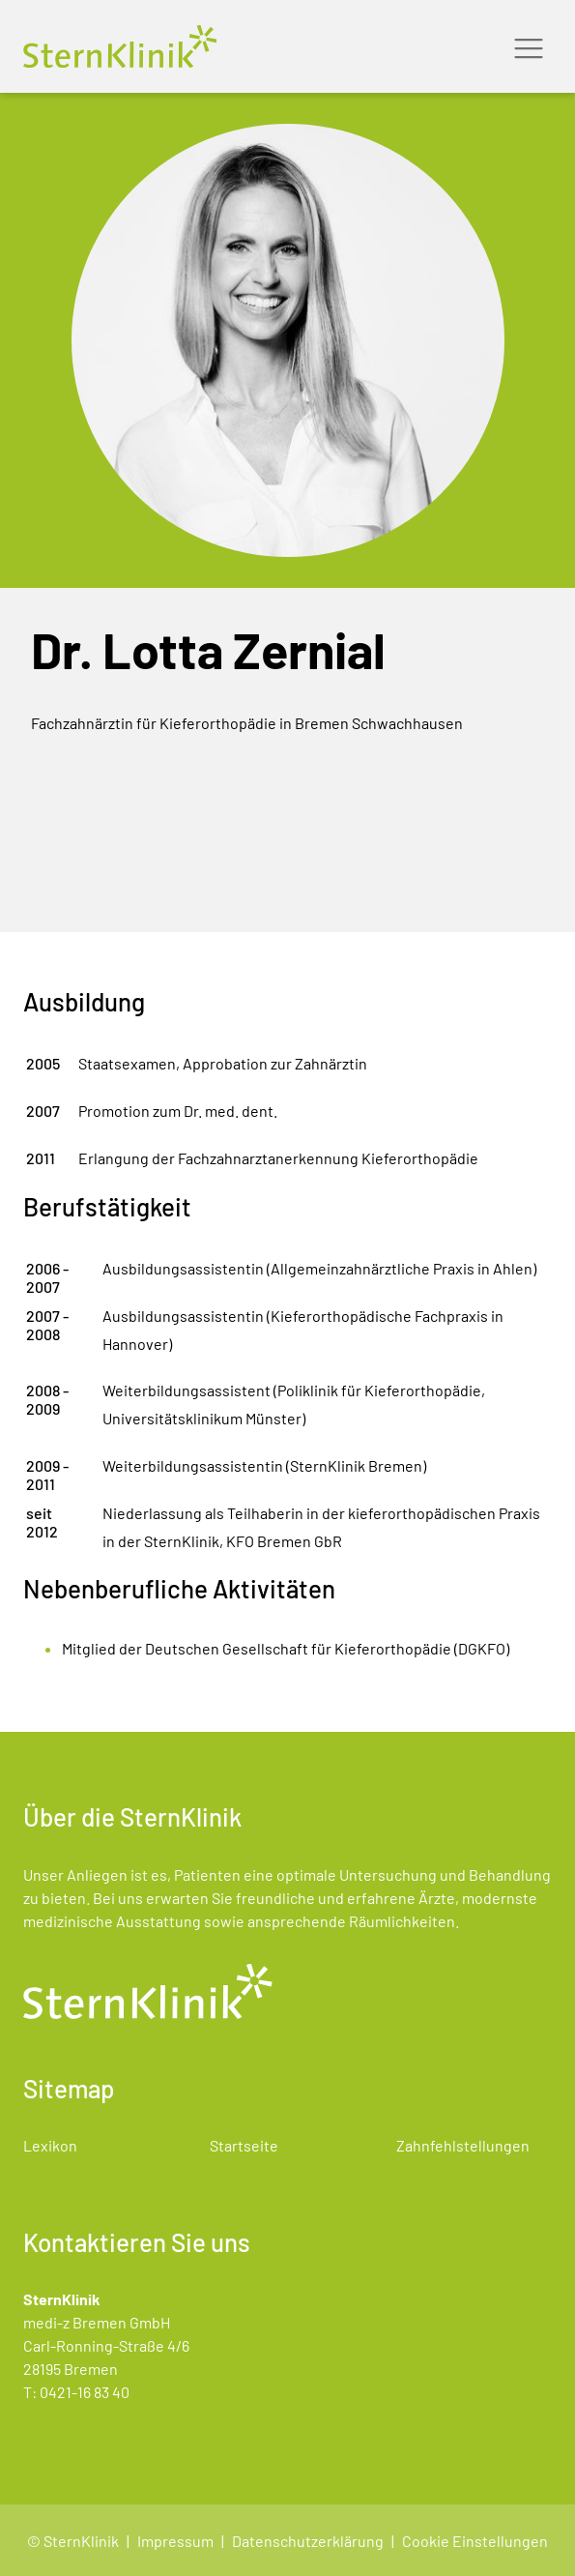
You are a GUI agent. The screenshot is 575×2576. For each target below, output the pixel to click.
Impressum (175, 2541)
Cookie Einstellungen (475, 2541)
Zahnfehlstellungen (463, 2145)
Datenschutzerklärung (308, 2541)
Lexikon (50, 2145)
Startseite (244, 2145)
